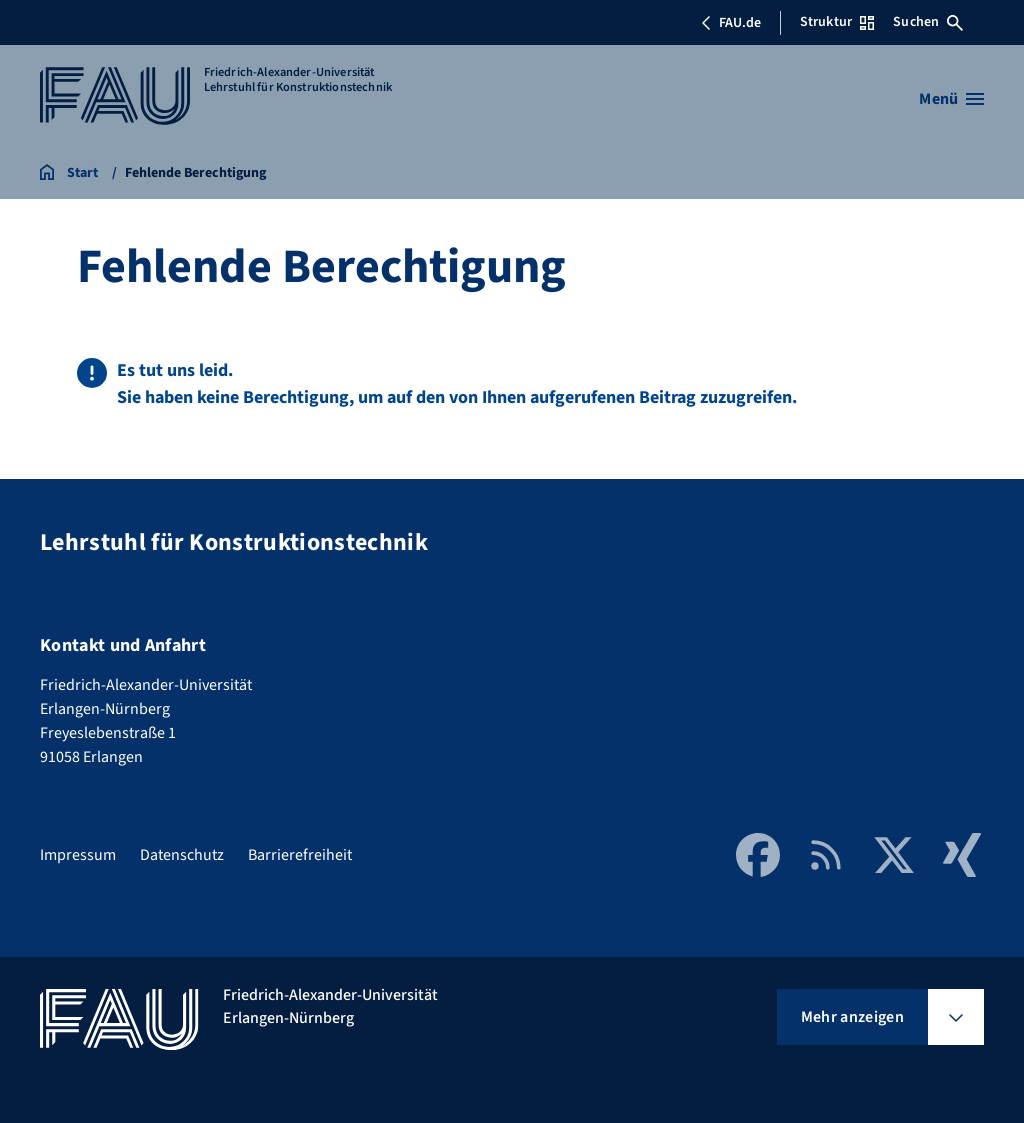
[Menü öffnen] (951, 99)
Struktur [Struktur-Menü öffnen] (837, 22)
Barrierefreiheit (300, 855)
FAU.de (731, 23)
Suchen (928, 22)
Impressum (78, 855)
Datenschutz (182, 855)
